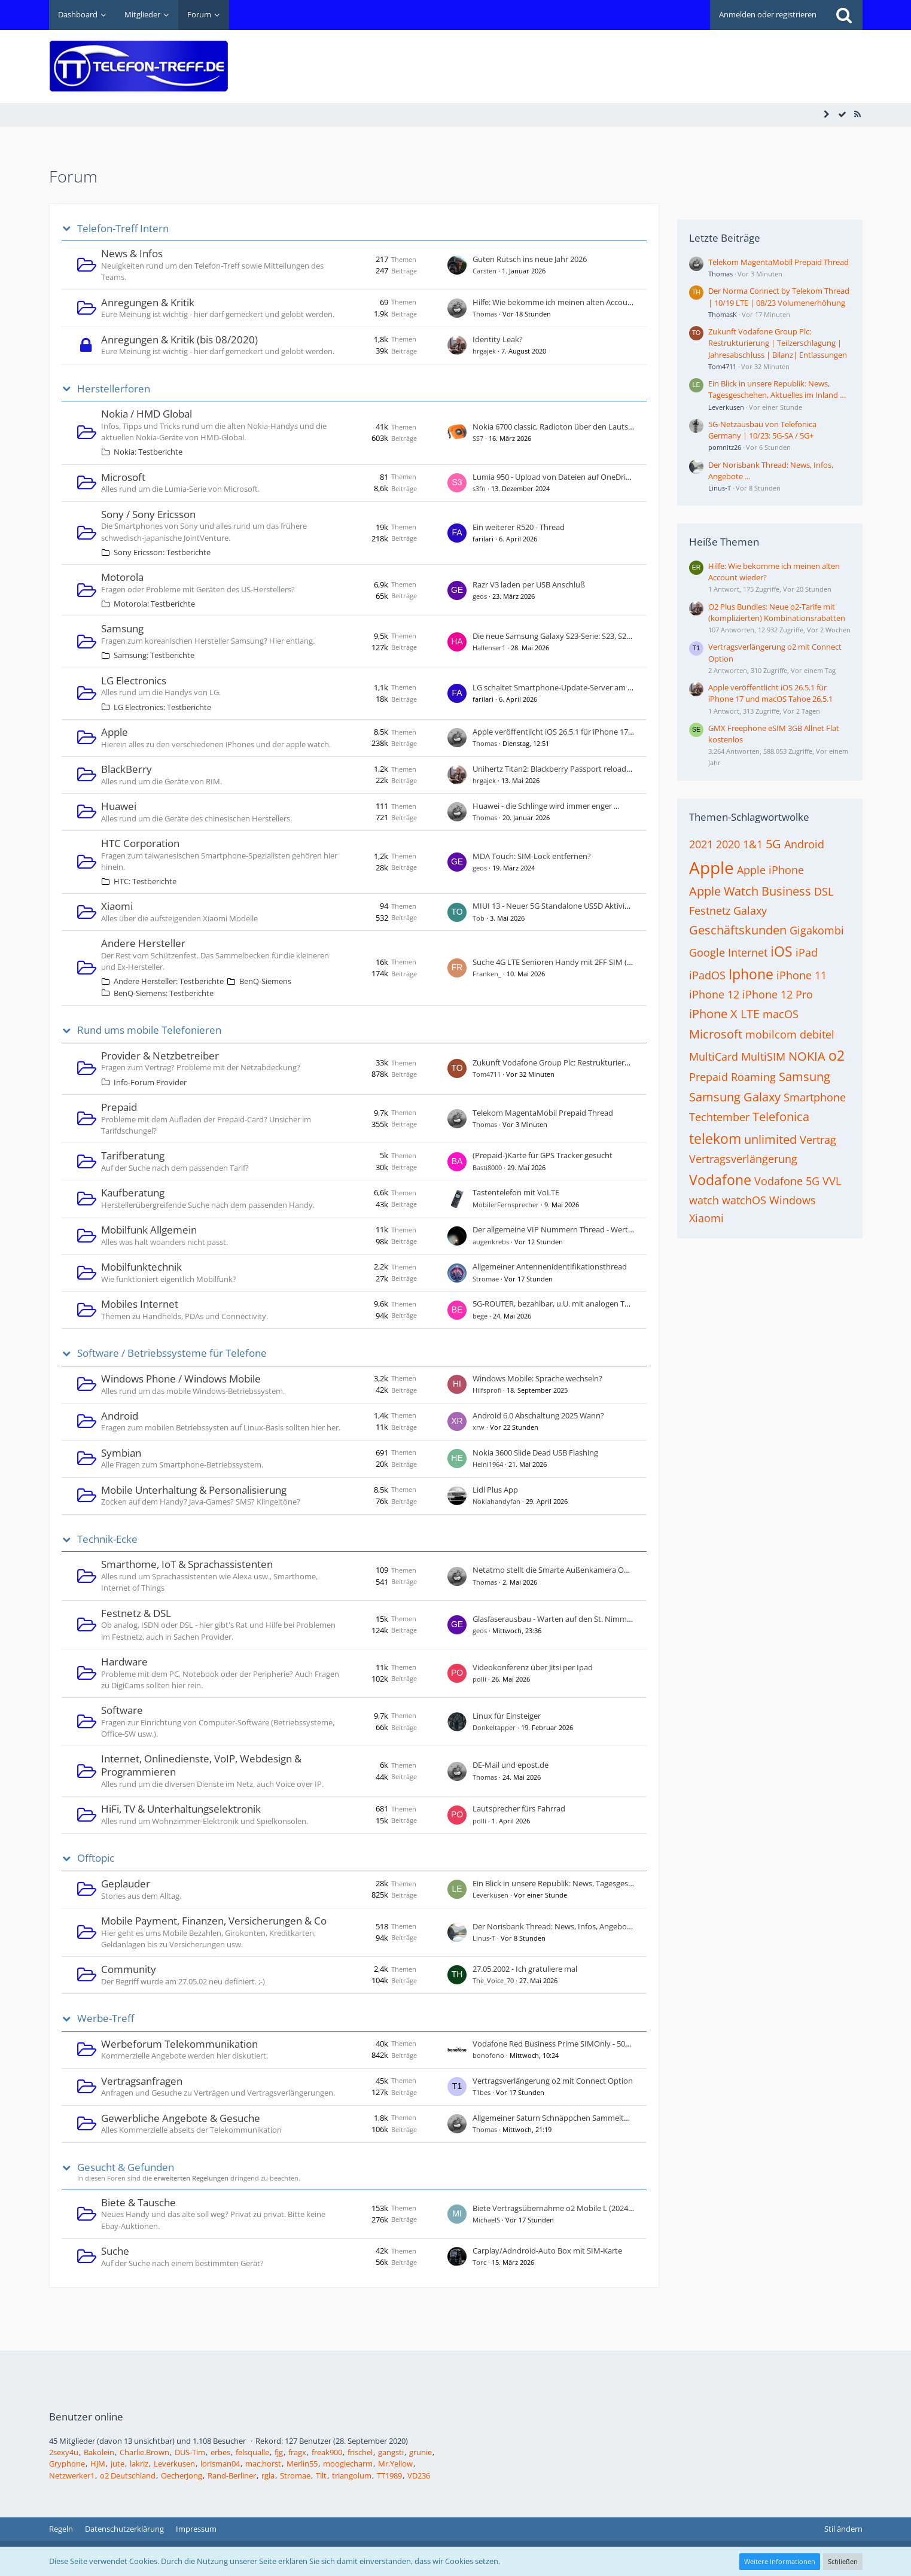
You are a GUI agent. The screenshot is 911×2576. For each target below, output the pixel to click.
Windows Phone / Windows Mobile (181, 1379)
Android (119, 1416)
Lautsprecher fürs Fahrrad (519, 1808)
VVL (831, 1181)
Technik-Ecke (107, 1539)
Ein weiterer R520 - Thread (519, 527)
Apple (114, 732)
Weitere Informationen (779, 2561)
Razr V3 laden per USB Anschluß (529, 584)
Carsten (484, 270)
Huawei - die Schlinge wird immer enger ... (546, 805)
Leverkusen (490, 1894)
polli (479, 1678)
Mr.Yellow (395, 2463)
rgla (268, 2475)
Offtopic (95, 1858)
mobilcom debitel (789, 1034)
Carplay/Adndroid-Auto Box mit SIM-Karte (547, 2250)
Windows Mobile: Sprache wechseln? (537, 1378)
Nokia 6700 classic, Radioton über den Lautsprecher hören (576, 426)
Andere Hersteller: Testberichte (169, 981)
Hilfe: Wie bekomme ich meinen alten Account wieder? (569, 302)
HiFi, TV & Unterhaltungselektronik (181, 1809)
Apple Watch (723, 891)
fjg (279, 2452)
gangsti (391, 2452)
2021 (701, 844)
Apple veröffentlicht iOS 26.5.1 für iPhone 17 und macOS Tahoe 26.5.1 (595, 731)
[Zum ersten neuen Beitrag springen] (457, 265)
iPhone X (713, 1014)
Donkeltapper (494, 1727)
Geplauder (125, 1883)
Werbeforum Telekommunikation (179, 2044)
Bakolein (99, 2452)
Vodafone (720, 1179)
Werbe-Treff (105, 2018)
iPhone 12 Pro (777, 994)
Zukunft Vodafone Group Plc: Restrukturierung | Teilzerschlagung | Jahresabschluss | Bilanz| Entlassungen (777, 343)
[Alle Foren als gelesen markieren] (842, 114)
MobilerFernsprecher (506, 1204)
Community (128, 1969)
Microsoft (123, 477)
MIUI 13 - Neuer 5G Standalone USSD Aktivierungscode (569, 905)
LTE (750, 1014)
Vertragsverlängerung (743, 1159)
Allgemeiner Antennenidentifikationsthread (550, 1266)
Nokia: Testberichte (148, 451)
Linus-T (484, 1937)
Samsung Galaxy (735, 1097)
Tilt (321, 2475)
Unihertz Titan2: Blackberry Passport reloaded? (556, 768)
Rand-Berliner (232, 2475)
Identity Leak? (498, 339)
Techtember (719, 1117)
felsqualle (252, 2452)
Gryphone (67, 2463)
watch (704, 1200)
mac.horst (263, 2463)
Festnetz (709, 910)
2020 (728, 844)
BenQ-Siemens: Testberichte (164, 993)
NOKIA (806, 1056)
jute (117, 2463)
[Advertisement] (645, 57)
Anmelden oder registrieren (767, 14)
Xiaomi (117, 906)
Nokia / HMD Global (146, 414)
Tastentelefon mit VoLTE (516, 1192)
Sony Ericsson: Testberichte (162, 552)
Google (707, 952)
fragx (297, 2452)
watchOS (744, 1200)
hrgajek (484, 350)
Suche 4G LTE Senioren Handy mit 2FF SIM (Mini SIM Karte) (577, 962)
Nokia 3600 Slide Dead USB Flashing (535, 1452)
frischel (360, 2452)
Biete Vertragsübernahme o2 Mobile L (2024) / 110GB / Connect (584, 2208)
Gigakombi (817, 930)
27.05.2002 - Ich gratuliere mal (525, 1968)
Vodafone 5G (786, 1181)
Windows (792, 1200)
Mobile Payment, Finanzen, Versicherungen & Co (214, 1921)
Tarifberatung (132, 1155)
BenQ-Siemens (265, 981)
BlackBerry (126, 769)
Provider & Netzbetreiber (160, 1055)
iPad (807, 952)
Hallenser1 (489, 647)
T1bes (481, 2092)
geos (480, 596)
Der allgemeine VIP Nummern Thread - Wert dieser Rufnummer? (586, 1229)
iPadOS (707, 975)
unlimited (770, 1139)
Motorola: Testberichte (154, 603)
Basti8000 (487, 1167)
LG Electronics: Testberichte (162, 707)
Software (122, 1710)
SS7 (478, 438)
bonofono (488, 2055)
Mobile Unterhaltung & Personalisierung (194, 1490)
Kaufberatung (132, 1192)
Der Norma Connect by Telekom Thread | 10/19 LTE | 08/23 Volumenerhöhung (778, 296)
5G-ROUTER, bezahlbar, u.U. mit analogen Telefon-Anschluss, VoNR (590, 1303)
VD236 (418, 2475)
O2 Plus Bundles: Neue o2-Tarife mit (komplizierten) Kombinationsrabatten (776, 612)
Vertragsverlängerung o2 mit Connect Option (553, 2080)
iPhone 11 (801, 975)
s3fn (479, 488)
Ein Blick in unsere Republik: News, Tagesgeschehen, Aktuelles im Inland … (603, 1883)
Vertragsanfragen (141, 2081)
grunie (420, 2452)
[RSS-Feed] (858, 114)
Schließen (843, 2561)
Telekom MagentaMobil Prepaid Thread (543, 1112)
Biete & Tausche (138, 2202)
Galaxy (750, 910)
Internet (747, 952)
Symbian (121, 1453)
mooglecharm (348, 2463)
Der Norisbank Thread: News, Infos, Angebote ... (557, 1926)
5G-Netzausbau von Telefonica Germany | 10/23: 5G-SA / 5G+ (762, 430)
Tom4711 (487, 1074)
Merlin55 (302, 2463)
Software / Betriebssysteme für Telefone (172, 1353)
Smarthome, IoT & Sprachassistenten (187, 1564)
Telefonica (780, 1117)
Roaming (753, 1077)
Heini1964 (488, 1464)
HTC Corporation (140, 843)
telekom (715, 1138)
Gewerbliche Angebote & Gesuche (180, 2118)
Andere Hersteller (143, 943)
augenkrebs (491, 1241)
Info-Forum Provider (150, 1082)
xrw (479, 1427)
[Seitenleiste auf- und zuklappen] (826, 114)
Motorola (122, 577)
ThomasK (722, 314)
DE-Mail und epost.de (511, 1764)
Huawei (118, 806)
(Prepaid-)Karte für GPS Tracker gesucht (543, 1155)
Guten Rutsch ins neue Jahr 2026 (530, 259)
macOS (781, 1014)
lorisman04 (220, 2463)
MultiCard (713, 1056)
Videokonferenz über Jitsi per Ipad (533, 1667)
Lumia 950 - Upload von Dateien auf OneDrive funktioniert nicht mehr (596, 476)
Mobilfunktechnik (141, 1267)
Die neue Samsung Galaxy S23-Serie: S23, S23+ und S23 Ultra (578, 636)
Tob (479, 918)
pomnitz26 (724, 447)
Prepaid (119, 1107)
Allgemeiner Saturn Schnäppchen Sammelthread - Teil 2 (571, 2117)
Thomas (485, 313)
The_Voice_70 (493, 1980)
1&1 (753, 844)
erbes (220, 2452)
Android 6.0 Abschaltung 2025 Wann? (538, 1415)
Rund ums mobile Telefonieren (149, 1030)
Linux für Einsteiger (507, 1715)
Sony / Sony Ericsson (148, 514)
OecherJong (181, 2475)
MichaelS (486, 2219)
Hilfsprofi (487, 1390)
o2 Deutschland (128, 2475)
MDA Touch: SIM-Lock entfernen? (532, 856)
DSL (823, 891)
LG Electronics (133, 680)
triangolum (351, 2475)
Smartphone (815, 1097)
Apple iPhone (770, 870)
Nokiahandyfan (496, 1501)
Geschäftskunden (738, 930)
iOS (781, 951)
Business (786, 891)
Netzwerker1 (72, 2475)
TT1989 (389, 2475)
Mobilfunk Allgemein (149, 1230)
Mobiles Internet (139, 1304)
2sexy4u (63, 2452)
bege (480, 1315)
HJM (97, 2463)
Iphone (751, 973)
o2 (836, 1055)
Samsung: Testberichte (154, 655)
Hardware (124, 1661)
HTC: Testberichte (145, 881)
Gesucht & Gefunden (125, 2167)
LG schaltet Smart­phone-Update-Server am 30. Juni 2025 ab (577, 687)
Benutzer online (86, 2416)
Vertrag (818, 1139)
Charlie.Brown (144, 2452)
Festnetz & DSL (136, 1613)
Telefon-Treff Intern (123, 228)
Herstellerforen (113, 388)
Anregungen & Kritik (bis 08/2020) (179, 339)
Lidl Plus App (495, 1489)
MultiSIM (763, 1056)
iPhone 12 (714, 994)
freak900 (327, 2452)
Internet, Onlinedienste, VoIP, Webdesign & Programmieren (201, 1765)
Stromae (486, 1278)
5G (773, 844)
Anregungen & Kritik (147, 302)
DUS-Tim (190, 2452)
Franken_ (487, 973)
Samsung (122, 628)
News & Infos (132, 253)
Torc (479, 2262)
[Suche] (844, 15)
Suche (115, 2251)
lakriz (139, 2463)
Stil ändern (843, 2528)
